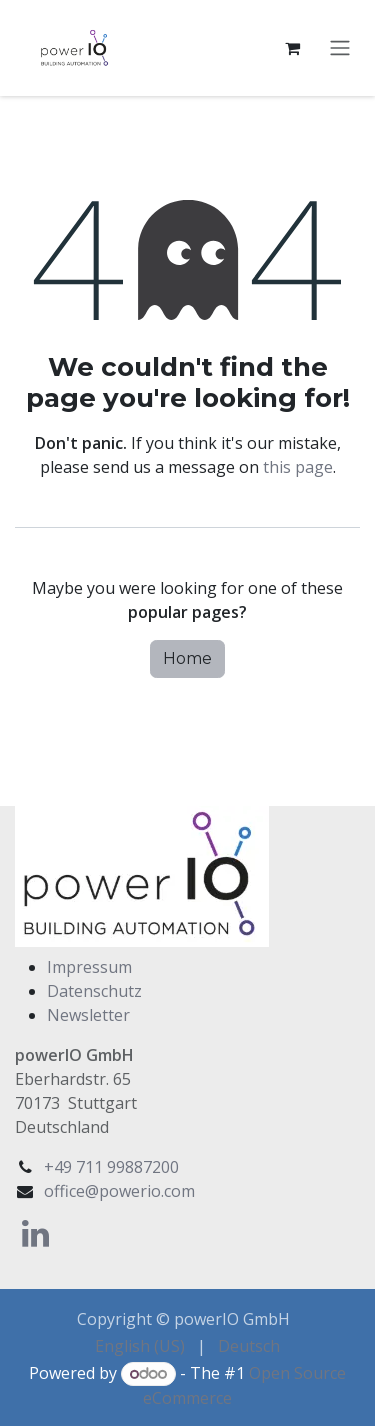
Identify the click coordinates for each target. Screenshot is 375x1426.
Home (187, 658)
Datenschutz (94, 991)
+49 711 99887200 (111, 1167)
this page (298, 467)
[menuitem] (140, 1346)
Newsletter (88, 1015)
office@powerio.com (119, 1191)
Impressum (89, 967)
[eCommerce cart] (292, 48)
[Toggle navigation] (340, 48)
